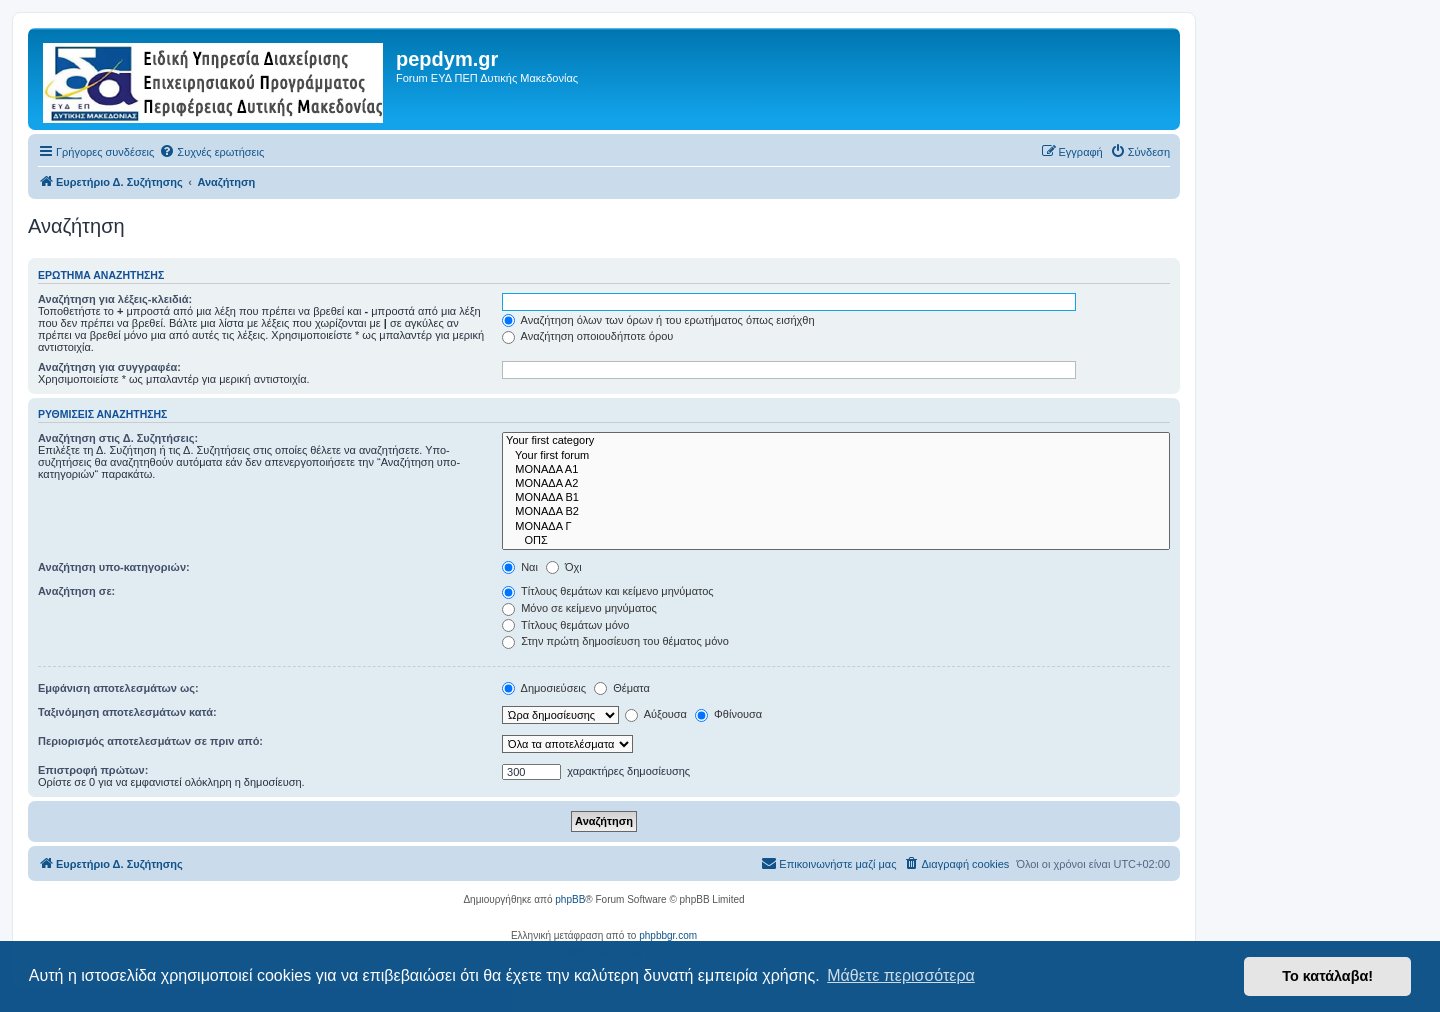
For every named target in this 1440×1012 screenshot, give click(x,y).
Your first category (836, 441)
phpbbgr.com (668, 935)
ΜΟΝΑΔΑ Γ (836, 527)
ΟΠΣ (836, 541)
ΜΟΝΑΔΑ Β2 (836, 512)
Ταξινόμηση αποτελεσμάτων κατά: (127, 712)
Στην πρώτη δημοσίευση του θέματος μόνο (615, 641)
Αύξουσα (656, 714)
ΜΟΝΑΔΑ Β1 (836, 498)
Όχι (564, 567)
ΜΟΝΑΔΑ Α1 (836, 470)
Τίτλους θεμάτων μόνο (565, 625)
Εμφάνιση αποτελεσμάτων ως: (118, 688)
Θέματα (622, 688)
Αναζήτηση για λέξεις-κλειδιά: (115, 299)
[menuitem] (211, 152)
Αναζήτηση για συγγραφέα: (109, 367)
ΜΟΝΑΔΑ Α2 (836, 484)
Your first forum (836, 456)
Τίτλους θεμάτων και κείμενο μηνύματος (608, 591)
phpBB (570, 899)
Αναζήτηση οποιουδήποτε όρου (587, 336)
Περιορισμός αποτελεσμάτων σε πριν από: (150, 741)
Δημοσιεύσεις (544, 688)
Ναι (520, 567)
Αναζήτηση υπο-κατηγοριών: (114, 567)
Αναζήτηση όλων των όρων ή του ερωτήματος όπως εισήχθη (658, 320)
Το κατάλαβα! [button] (1327, 976)
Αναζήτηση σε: (76, 591)
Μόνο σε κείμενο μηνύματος (579, 608)
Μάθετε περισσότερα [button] (901, 975)
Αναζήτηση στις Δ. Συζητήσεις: (118, 438)
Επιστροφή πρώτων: (93, 770)
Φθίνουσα (728, 714)
